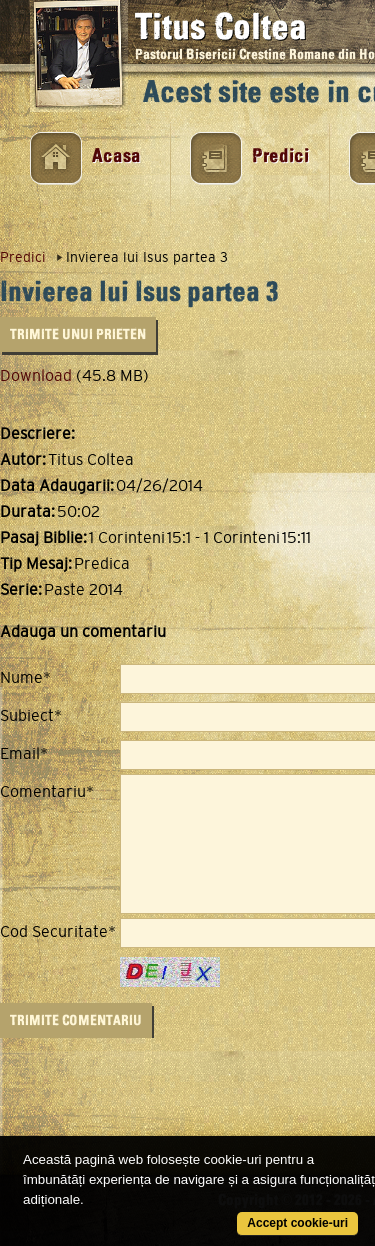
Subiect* (31, 716)
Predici (280, 156)
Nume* (25, 678)
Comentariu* (47, 792)
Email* (24, 754)
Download (36, 375)
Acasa (116, 156)
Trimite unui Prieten (78, 334)
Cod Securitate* (58, 932)
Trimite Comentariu (76, 1020)
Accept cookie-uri (297, 1223)
